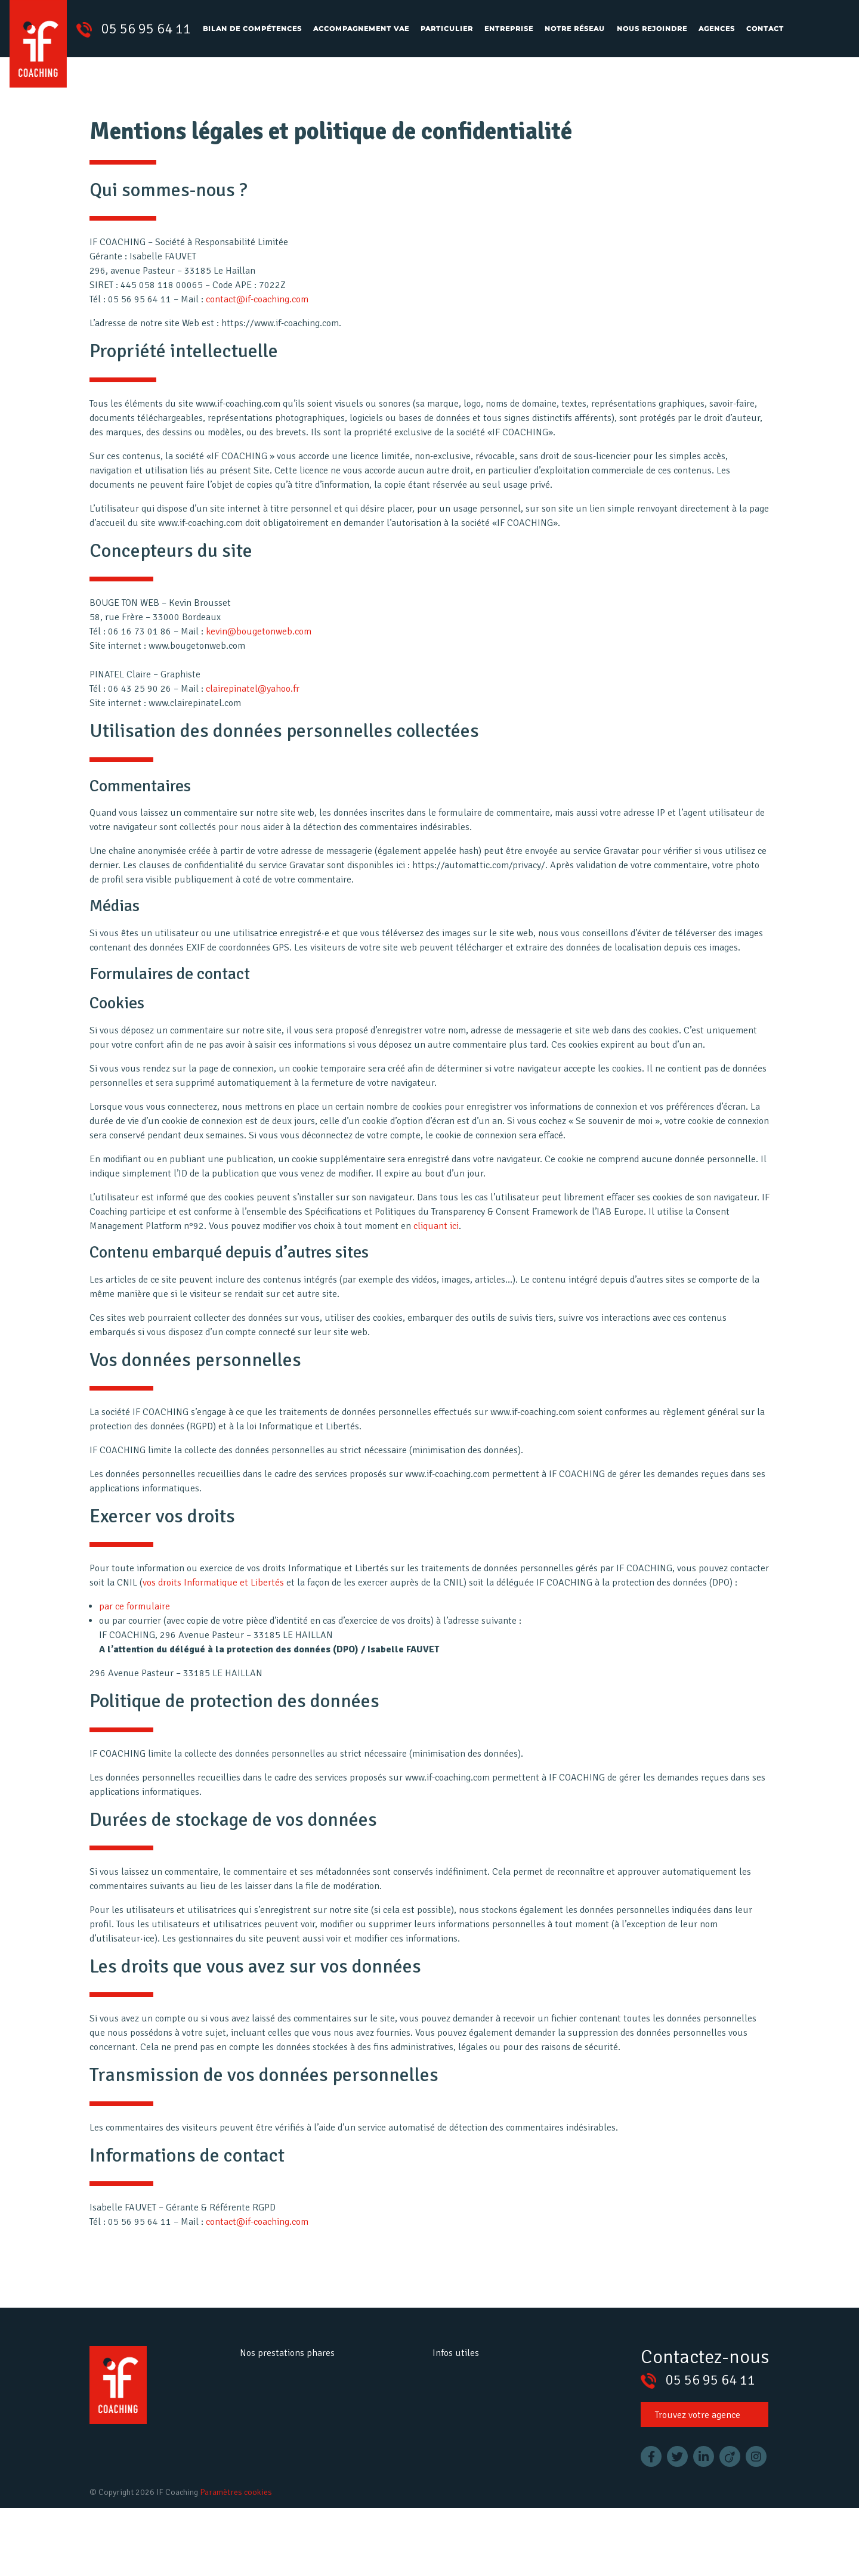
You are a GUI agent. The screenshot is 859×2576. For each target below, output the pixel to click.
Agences (717, 28)
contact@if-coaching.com (257, 299)
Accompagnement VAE (361, 28)
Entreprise (508, 28)
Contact (765, 28)
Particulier (447, 28)
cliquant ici (436, 1236)
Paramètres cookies (236, 2492)
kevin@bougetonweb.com (258, 642)
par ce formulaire (139, 1617)
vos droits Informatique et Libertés (213, 1593)
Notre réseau (575, 28)
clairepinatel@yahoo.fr (252, 699)
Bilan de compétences (252, 28)
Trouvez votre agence (697, 2425)
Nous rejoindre (652, 28)
